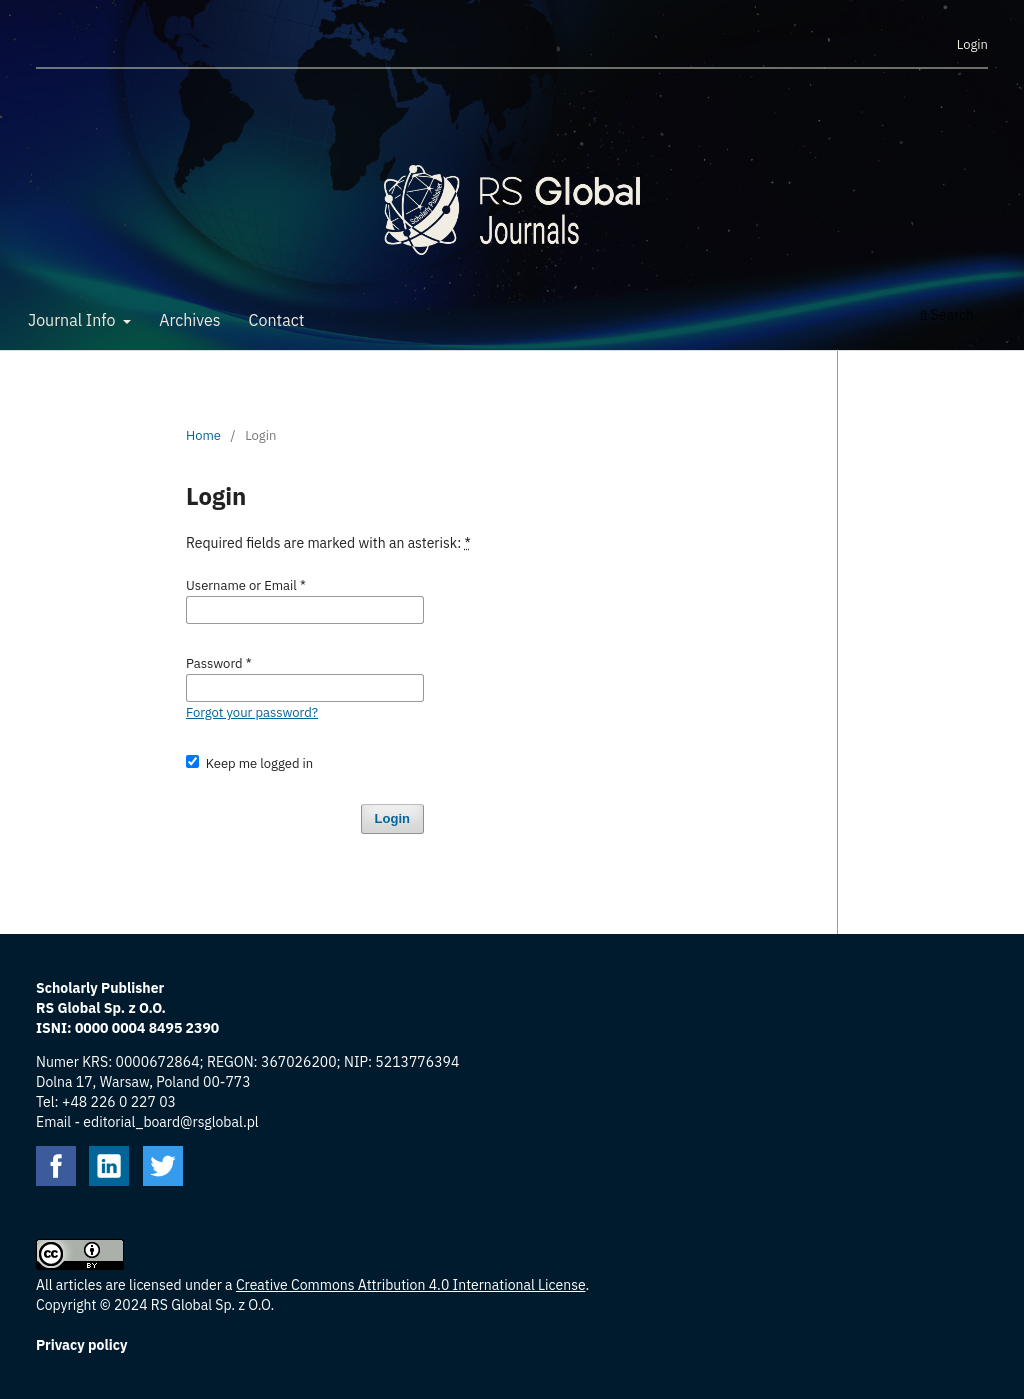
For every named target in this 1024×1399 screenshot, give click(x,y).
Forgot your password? (252, 712)
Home (203, 435)
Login (972, 44)
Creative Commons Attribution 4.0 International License (411, 1285)
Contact (277, 320)
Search (947, 315)
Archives (190, 320)
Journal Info (73, 320)
